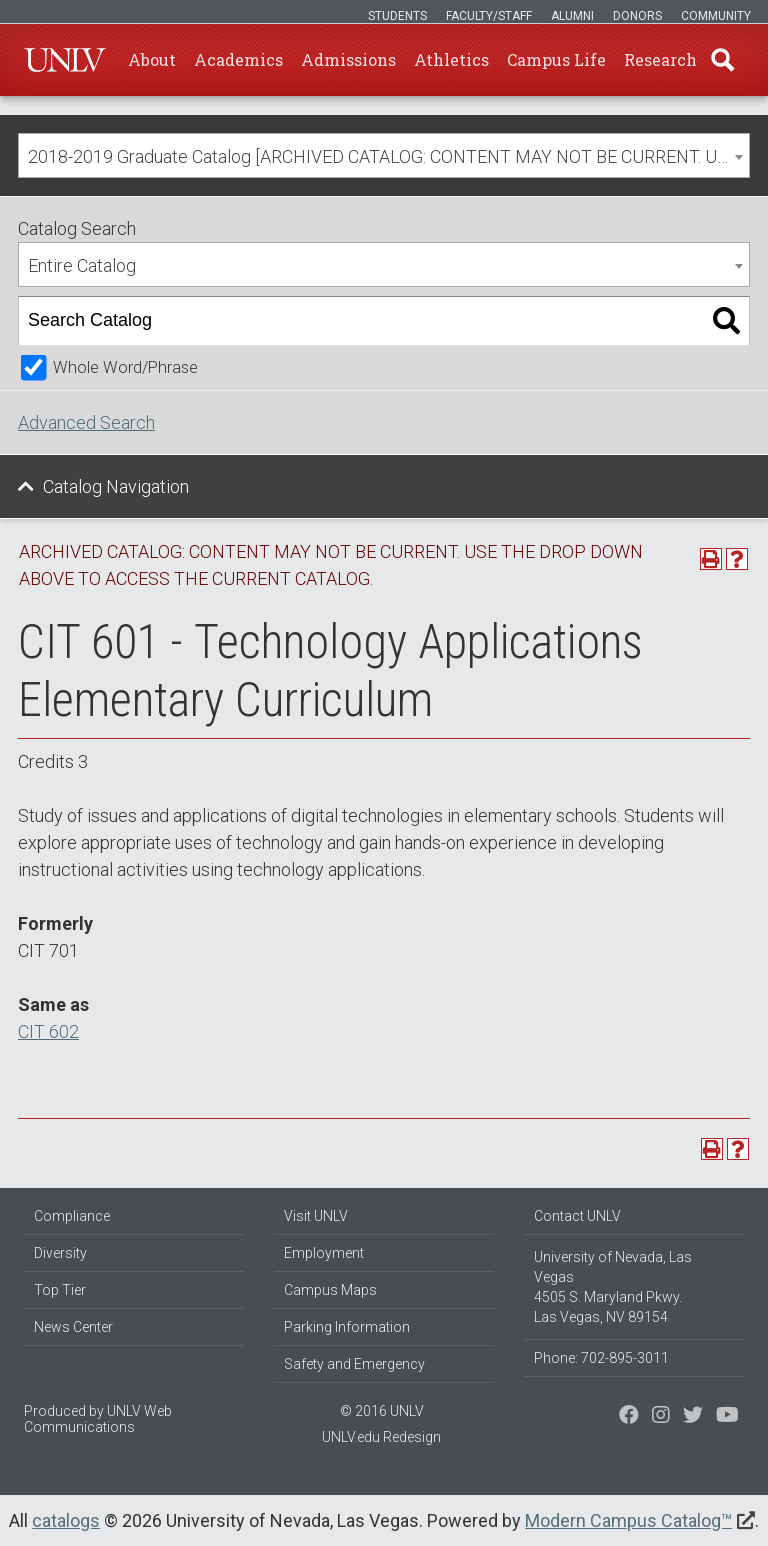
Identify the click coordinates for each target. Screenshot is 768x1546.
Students (397, 16)
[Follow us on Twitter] (661, 1417)
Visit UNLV (316, 1216)
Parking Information (347, 1327)
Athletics (451, 59)
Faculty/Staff (489, 16)
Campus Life (556, 59)
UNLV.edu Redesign (381, 1437)
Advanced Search (86, 422)
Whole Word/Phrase (125, 367)
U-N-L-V (65, 60)
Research (660, 59)
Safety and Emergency (354, 1364)
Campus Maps (330, 1290)
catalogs (66, 1520)
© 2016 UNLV (382, 1411)
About (152, 59)
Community (716, 16)
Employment (324, 1253)
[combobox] (384, 155)
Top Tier (60, 1290)
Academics (238, 59)
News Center (73, 1327)
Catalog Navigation (116, 486)
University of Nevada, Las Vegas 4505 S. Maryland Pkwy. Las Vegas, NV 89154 (613, 1287)
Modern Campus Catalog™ (628, 1520)
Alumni (572, 16)
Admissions (348, 59)
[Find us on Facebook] (629, 1417)
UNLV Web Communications (98, 1419)
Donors (637, 16)
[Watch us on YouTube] (727, 1417)
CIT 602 (48, 1031)
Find (723, 60)
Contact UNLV (577, 1216)
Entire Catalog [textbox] (82, 265)
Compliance (72, 1216)
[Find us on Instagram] (693, 1417)
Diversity (60, 1253)
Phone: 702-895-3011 (601, 1358)
